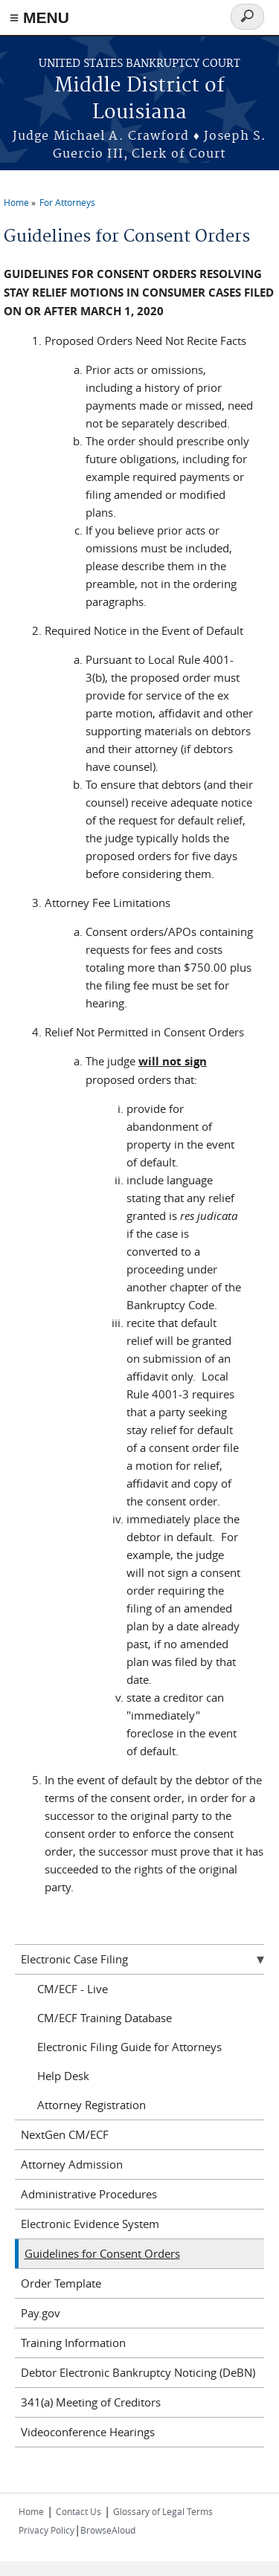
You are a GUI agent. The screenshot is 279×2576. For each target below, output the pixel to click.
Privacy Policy (46, 2530)
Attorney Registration (91, 2104)
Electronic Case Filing (74, 1959)
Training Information (73, 2342)
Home (16, 202)
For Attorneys (67, 202)
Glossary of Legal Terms (163, 2511)
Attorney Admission (72, 2164)
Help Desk (63, 2075)
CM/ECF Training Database (104, 2017)
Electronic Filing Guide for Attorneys (129, 2046)
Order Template (61, 2283)
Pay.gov (40, 2312)
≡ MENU (39, 17)
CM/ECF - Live (72, 1988)
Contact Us (78, 2511)
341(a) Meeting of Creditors (91, 2402)
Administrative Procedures (89, 2193)
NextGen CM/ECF (65, 2134)
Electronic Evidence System (90, 2223)
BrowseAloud (107, 2530)
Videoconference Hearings (88, 2431)
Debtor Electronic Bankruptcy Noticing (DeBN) (138, 2372)
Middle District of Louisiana (139, 99)
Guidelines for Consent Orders (102, 2253)
